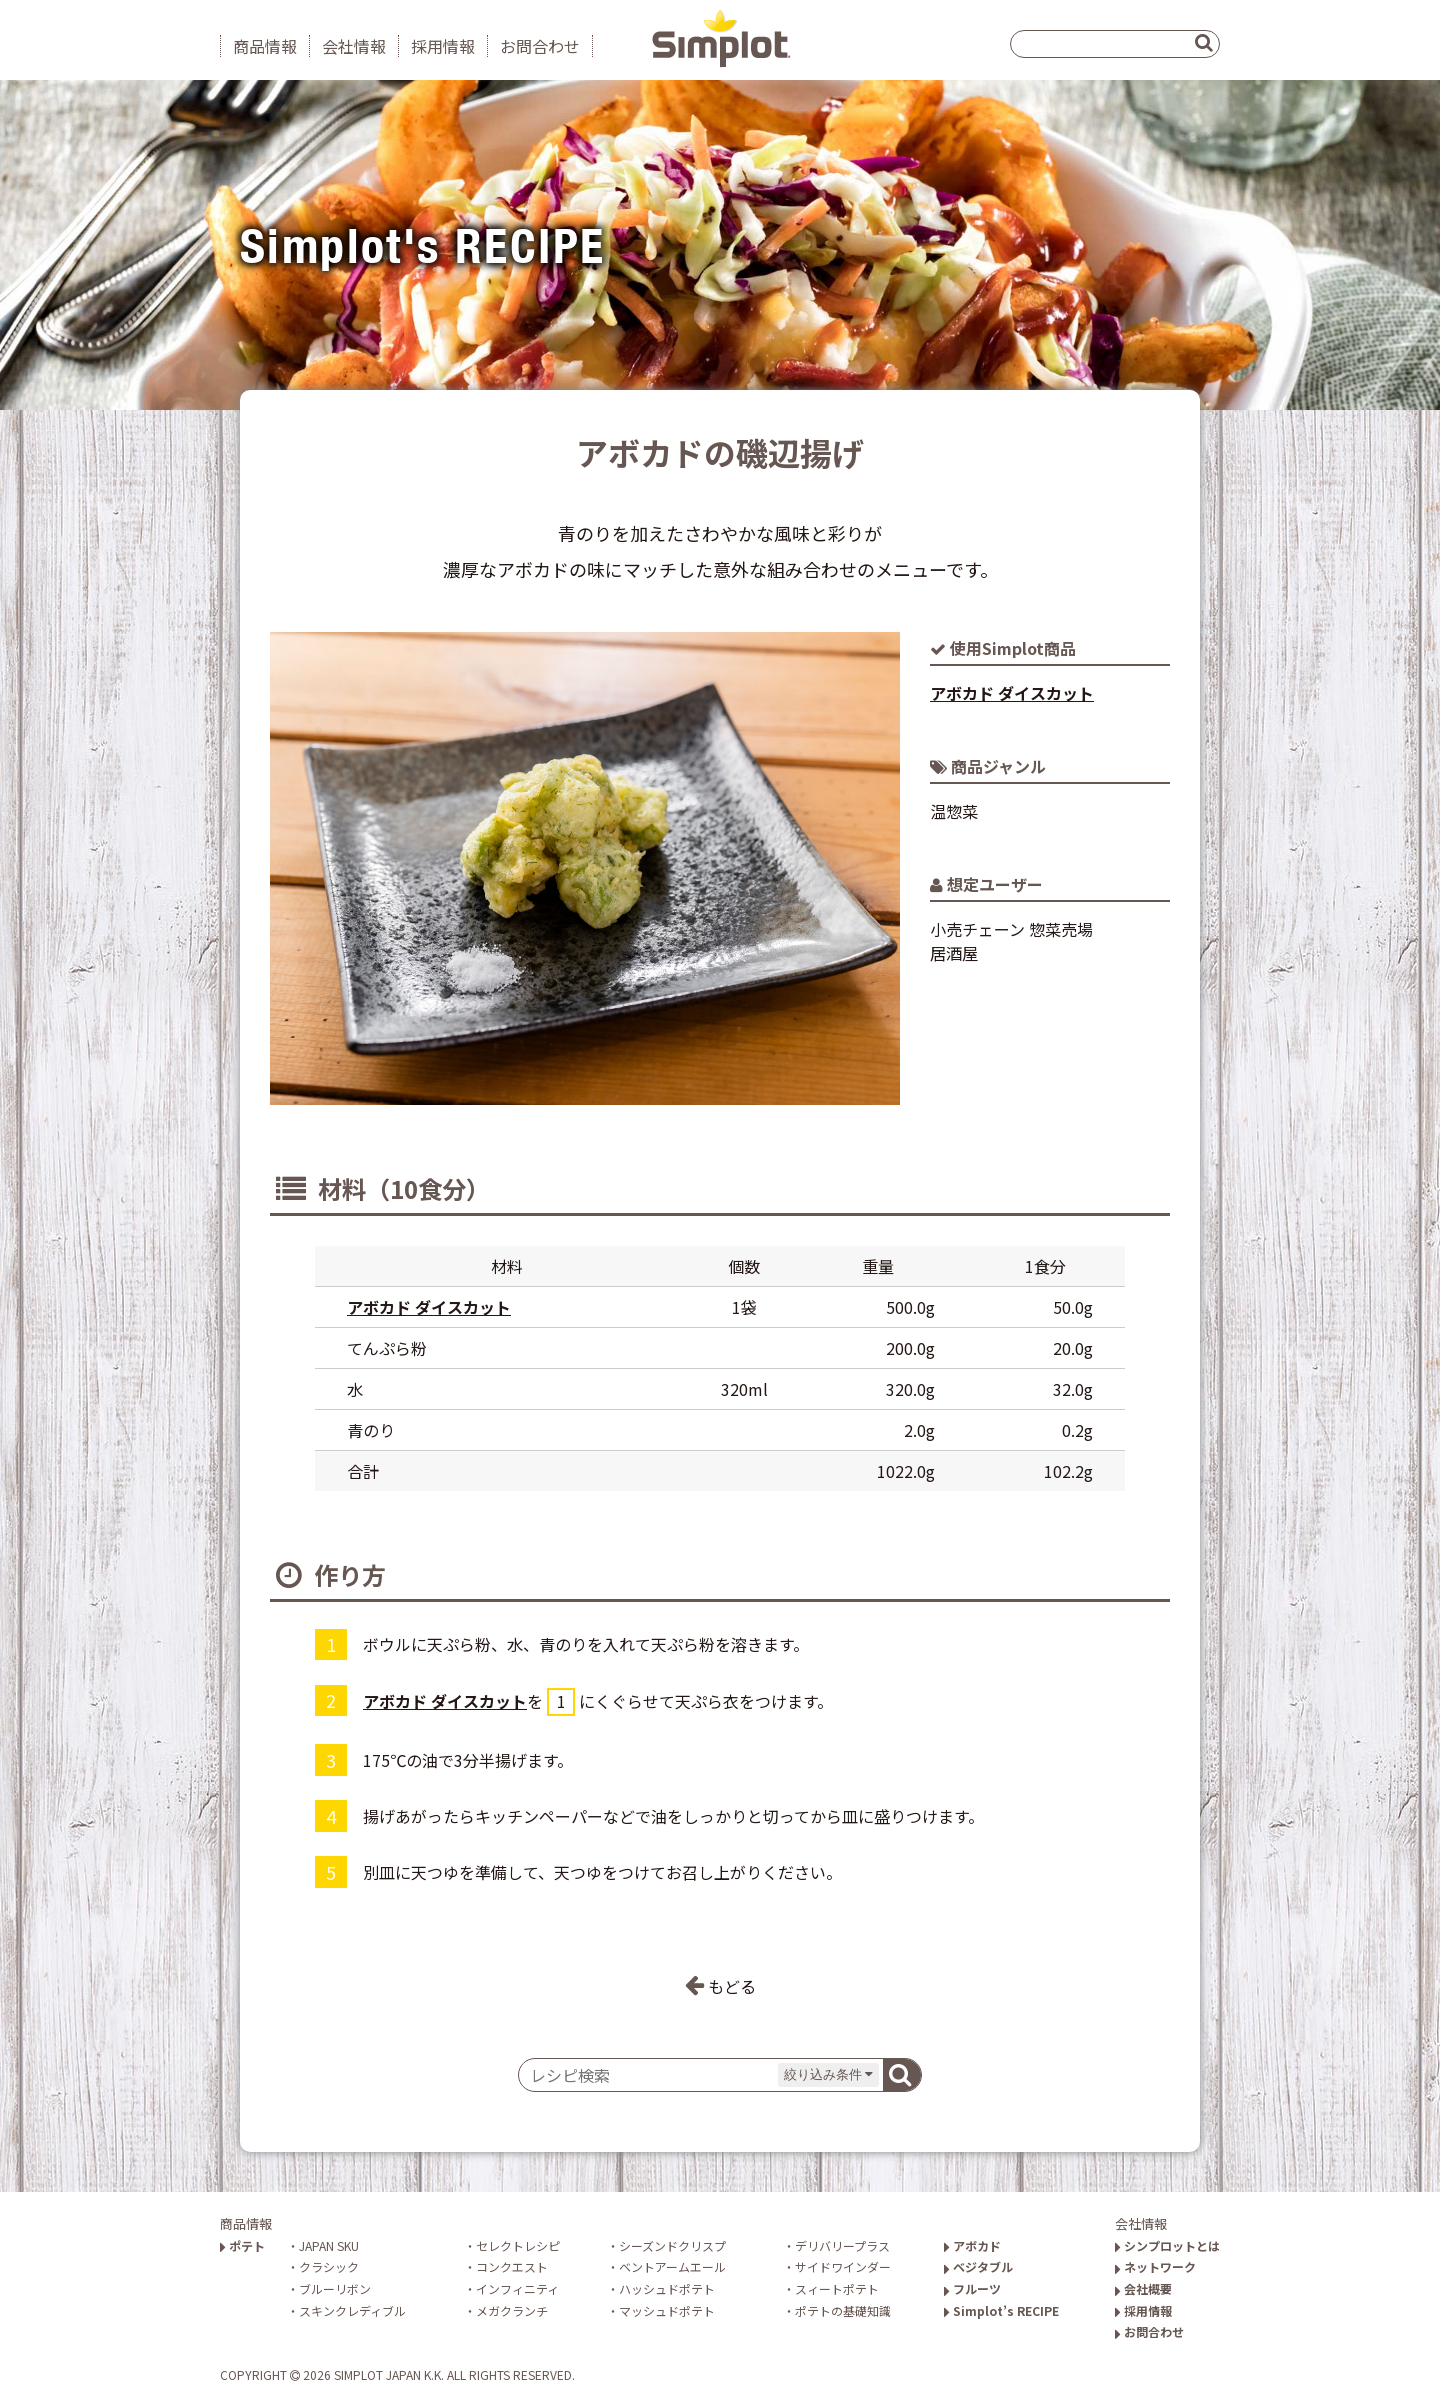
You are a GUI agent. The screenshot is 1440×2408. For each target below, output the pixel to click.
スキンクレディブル (352, 2310)
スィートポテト (837, 2288)
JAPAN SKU (329, 2245)
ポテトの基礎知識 (843, 2310)
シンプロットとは (1167, 2245)
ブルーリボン (335, 2288)
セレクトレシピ (518, 2245)
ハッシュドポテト (667, 2288)
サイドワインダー (843, 2266)
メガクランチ (512, 2310)
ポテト (242, 2245)
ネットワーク (1155, 2266)
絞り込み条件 (829, 2074)
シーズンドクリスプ (672, 2245)
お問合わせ (540, 46)
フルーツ (972, 2288)
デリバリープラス (842, 2245)
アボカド (972, 2245)
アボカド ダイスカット (1012, 693)
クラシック (329, 2266)
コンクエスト (512, 2266)
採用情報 (443, 46)
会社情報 (354, 46)
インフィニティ (517, 2288)
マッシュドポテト (667, 2310)
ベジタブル (978, 2266)
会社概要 (1143, 2288)
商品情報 (265, 46)
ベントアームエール (672, 2266)
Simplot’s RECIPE (1001, 2310)
